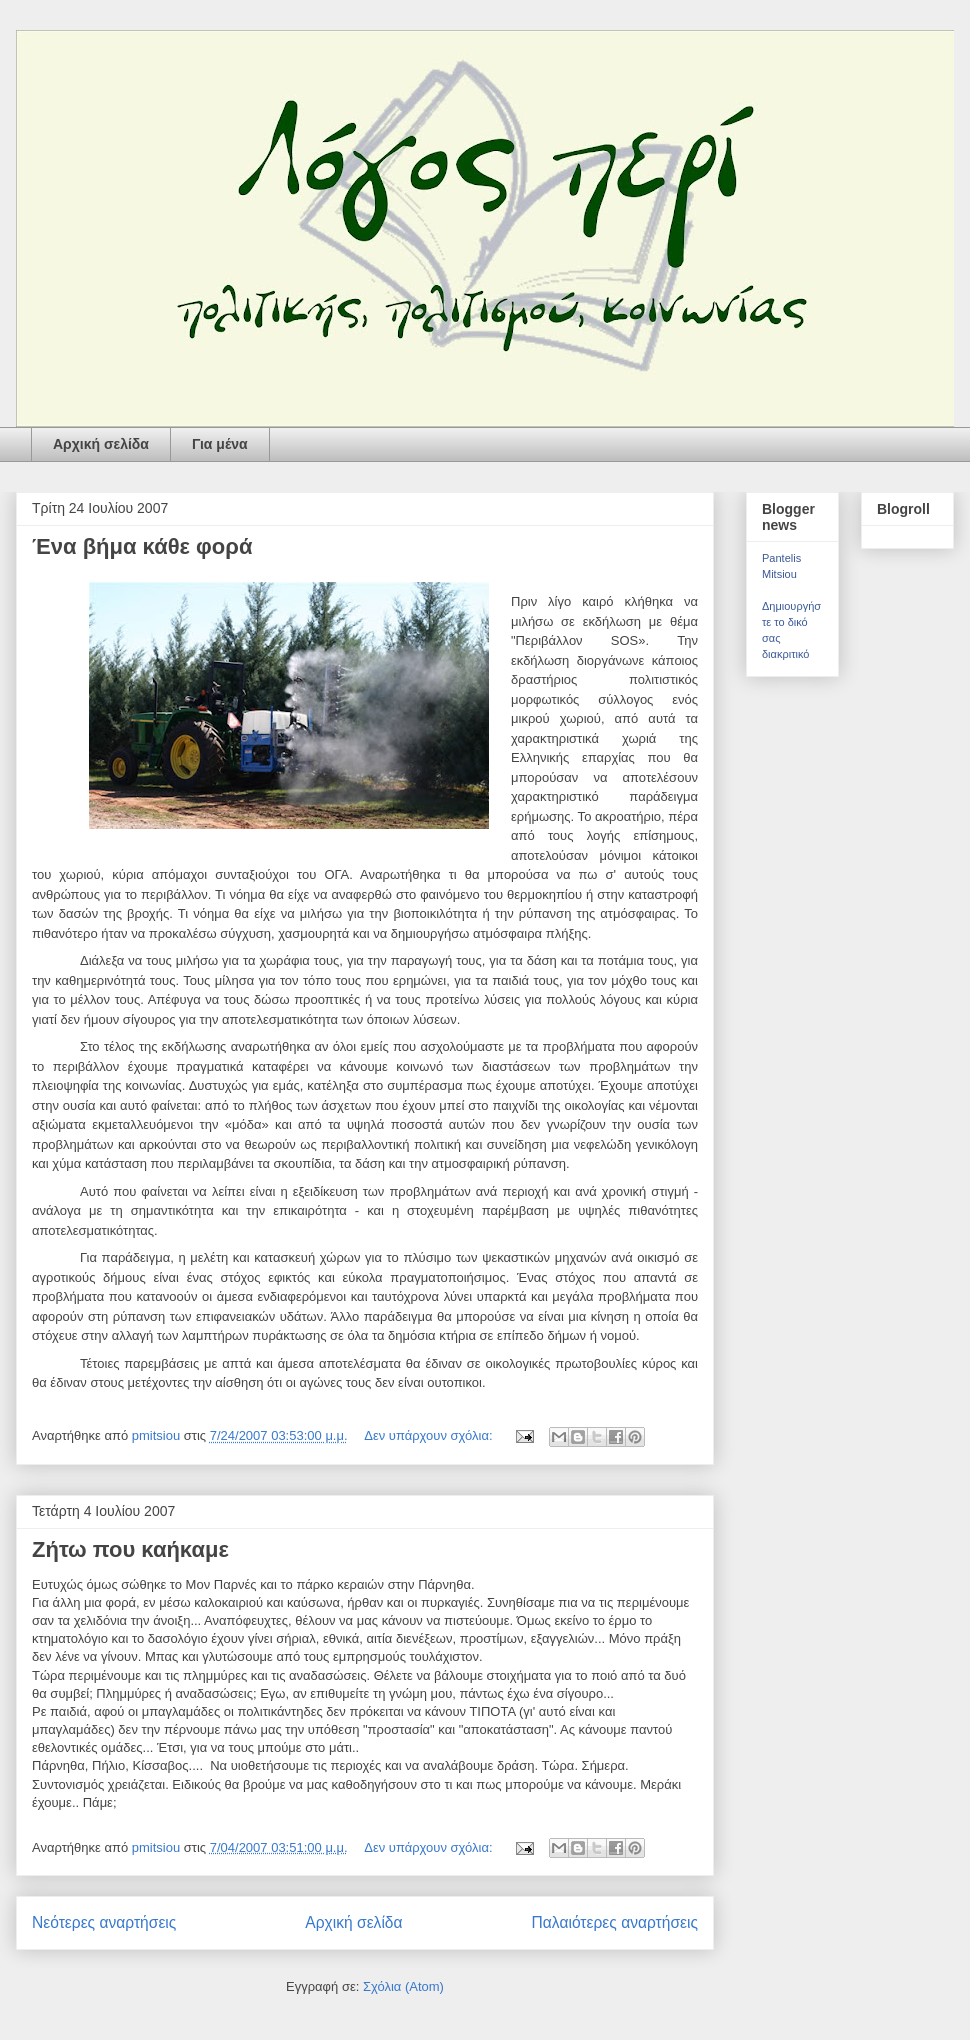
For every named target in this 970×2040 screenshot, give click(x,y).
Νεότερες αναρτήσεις (104, 1922)
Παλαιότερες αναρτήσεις (615, 1922)
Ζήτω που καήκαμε (130, 1549)
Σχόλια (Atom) (403, 1986)
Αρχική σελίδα (101, 444)
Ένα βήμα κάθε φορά (142, 546)
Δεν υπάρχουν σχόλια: (430, 1435)
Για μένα (220, 444)
